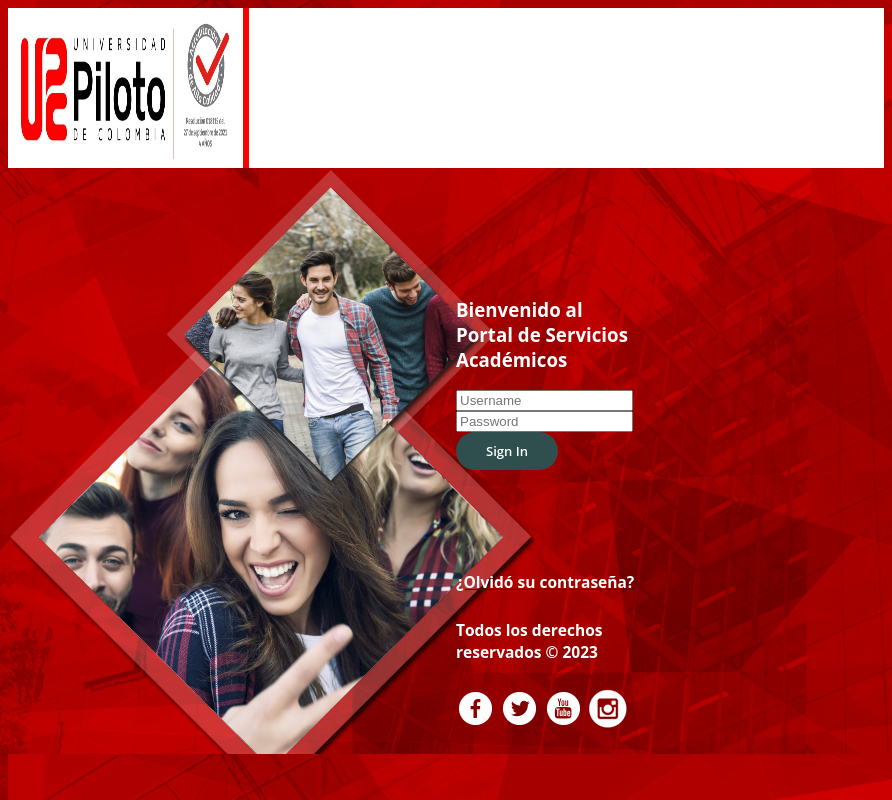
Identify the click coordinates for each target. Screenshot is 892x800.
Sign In (507, 435)
